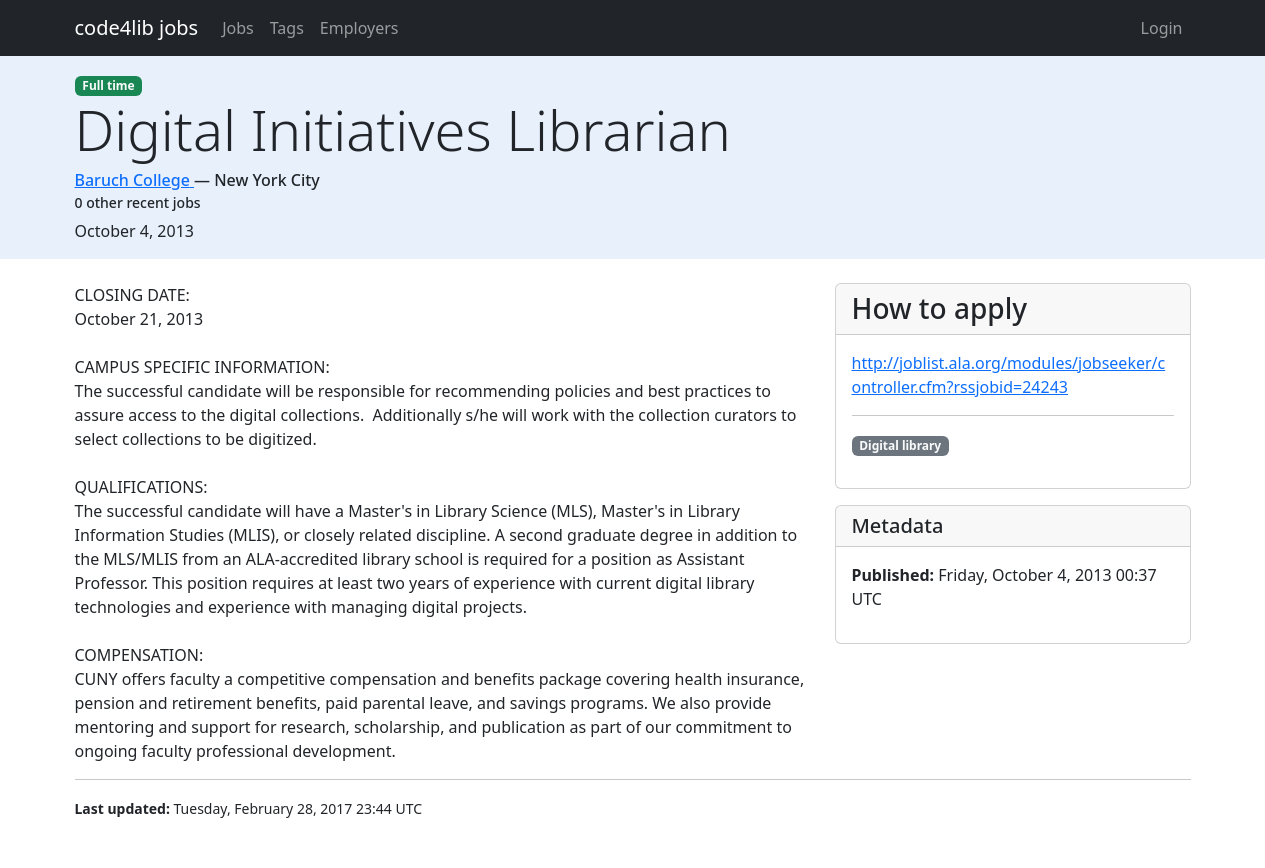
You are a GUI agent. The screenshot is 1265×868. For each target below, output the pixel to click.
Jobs (238, 28)
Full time (108, 85)
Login (1162, 28)
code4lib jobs (137, 27)
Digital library (900, 445)
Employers (359, 28)
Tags (287, 28)
